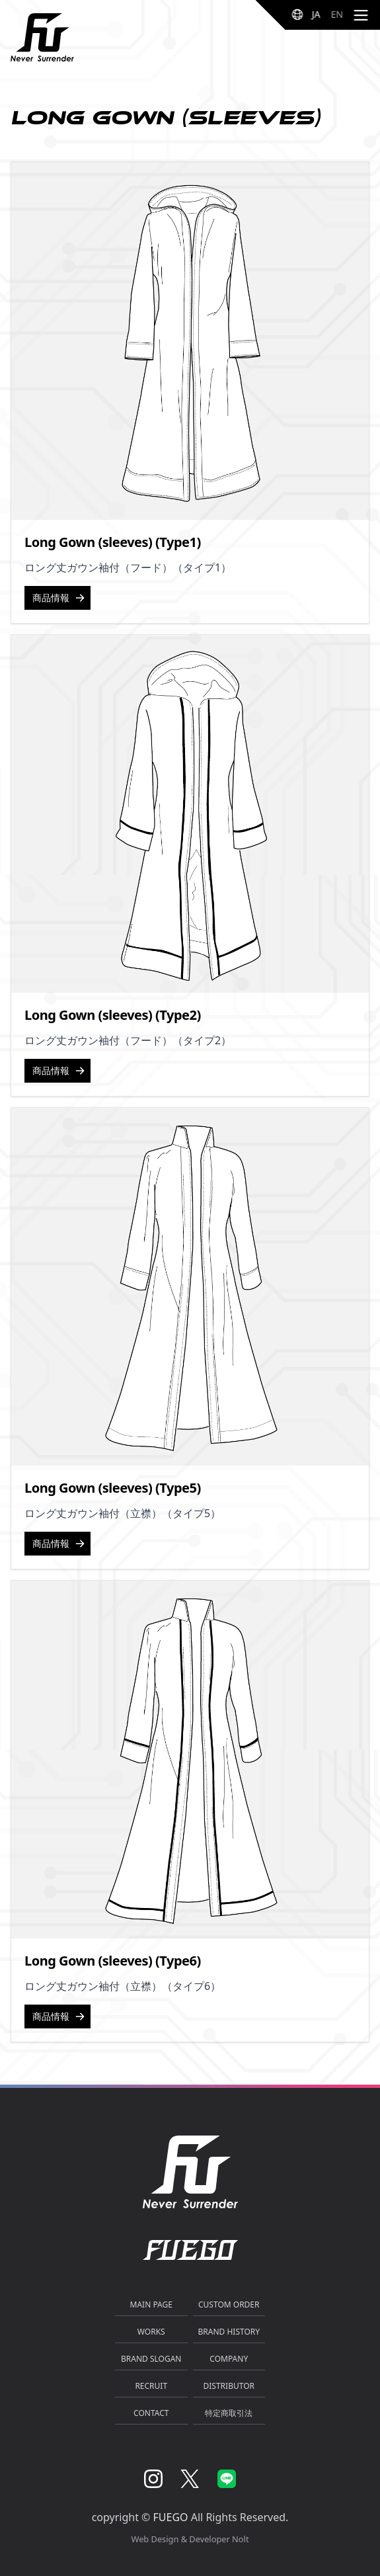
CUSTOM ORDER (229, 2304)
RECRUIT (151, 2385)
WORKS (151, 2331)
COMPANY (228, 2358)
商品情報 (58, 597)
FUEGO (170, 2517)
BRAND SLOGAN (151, 2358)
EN (337, 14)
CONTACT (151, 2413)
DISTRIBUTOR (229, 2385)
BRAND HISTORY (229, 2331)
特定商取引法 (228, 2413)
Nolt (240, 2539)
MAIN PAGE (151, 2304)
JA (316, 14)
